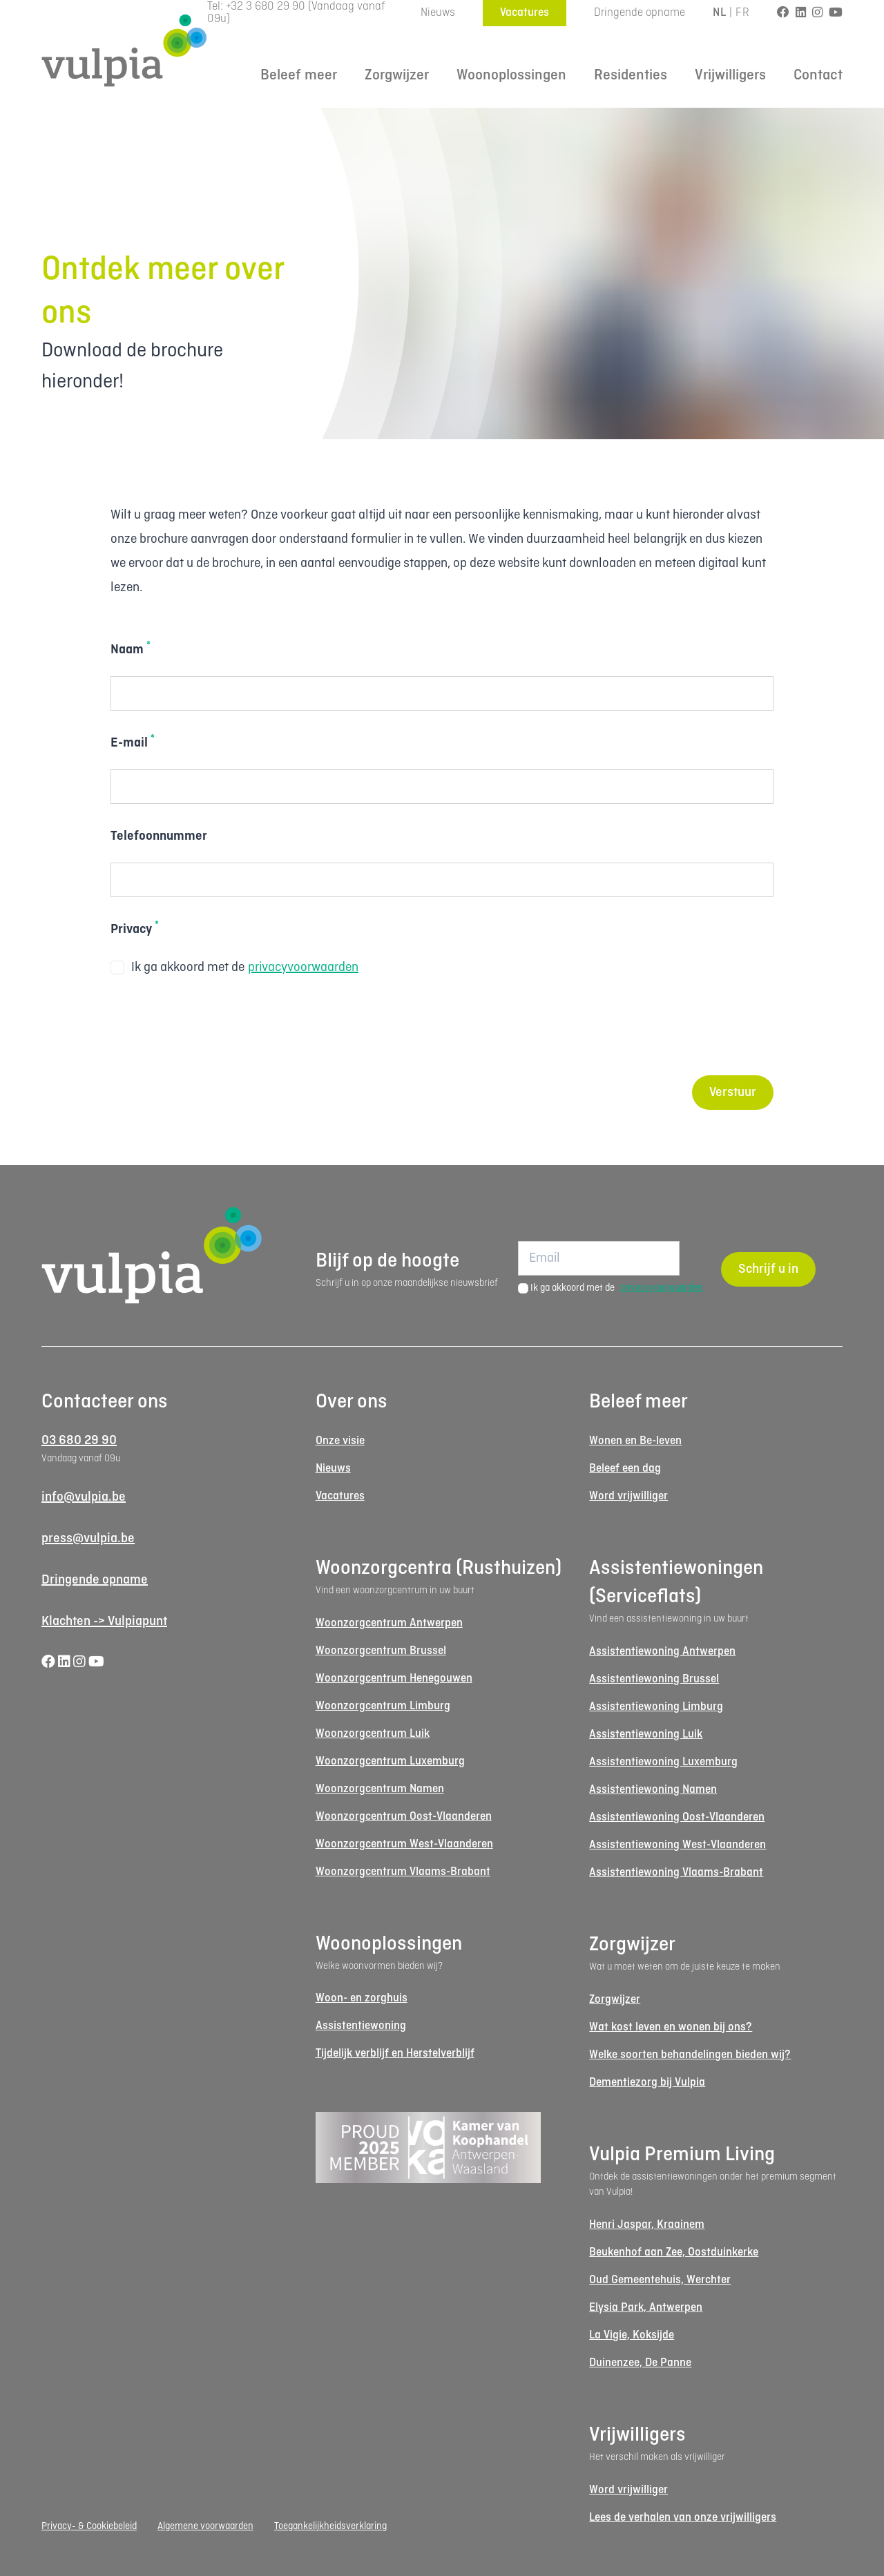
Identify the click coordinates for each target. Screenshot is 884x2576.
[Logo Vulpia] (124, 50)
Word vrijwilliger (628, 1496)
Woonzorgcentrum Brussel (381, 1651)
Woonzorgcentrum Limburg (383, 1706)
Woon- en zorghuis (361, 1998)
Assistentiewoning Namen (653, 1789)
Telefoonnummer (158, 836)
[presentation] (215, 1028)
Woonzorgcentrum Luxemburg (390, 1761)
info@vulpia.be (83, 1497)
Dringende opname (639, 13)
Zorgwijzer (397, 75)
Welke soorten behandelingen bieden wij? (690, 2055)
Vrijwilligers (730, 75)
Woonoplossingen (511, 75)
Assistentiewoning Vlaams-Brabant (676, 1872)
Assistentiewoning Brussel (654, 1679)
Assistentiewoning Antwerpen (662, 1651)
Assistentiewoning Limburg (656, 1707)
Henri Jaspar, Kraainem (646, 2225)
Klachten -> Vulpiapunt (104, 1621)
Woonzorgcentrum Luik (373, 1734)
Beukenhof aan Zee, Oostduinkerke (673, 2252)
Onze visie (340, 1441)
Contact (818, 75)
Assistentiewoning (361, 2026)
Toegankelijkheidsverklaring (330, 2526)
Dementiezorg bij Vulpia (647, 2082)
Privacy (134, 928)
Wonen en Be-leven (635, 1441)
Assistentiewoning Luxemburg (663, 1762)
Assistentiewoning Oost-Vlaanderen (677, 1817)
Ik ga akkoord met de (234, 968)
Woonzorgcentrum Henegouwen (394, 1678)
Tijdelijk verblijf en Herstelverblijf (395, 2053)
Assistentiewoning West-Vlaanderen (677, 1845)
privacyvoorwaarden (303, 967)
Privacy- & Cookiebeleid (89, 2526)
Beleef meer (298, 75)
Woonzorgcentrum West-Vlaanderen (404, 1844)
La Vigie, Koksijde (631, 2335)
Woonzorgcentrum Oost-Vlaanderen (404, 1816)
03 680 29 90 (79, 1440)
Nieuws (438, 13)
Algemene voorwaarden (205, 2526)
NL (719, 13)
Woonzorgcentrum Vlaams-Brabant (403, 1872)
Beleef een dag (625, 1468)
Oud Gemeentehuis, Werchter (660, 2280)
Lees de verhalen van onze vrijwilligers (682, 2517)
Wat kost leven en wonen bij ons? (670, 2027)
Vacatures (524, 13)
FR (742, 13)
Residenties (630, 75)
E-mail (132, 741)
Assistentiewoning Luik (645, 1734)
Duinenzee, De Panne (640, 2363)
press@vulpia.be (88, 1538)
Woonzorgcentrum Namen (380, 1789)
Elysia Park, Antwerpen (645, 2307)
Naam (130, 648)
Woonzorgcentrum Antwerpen (389, 1623)
